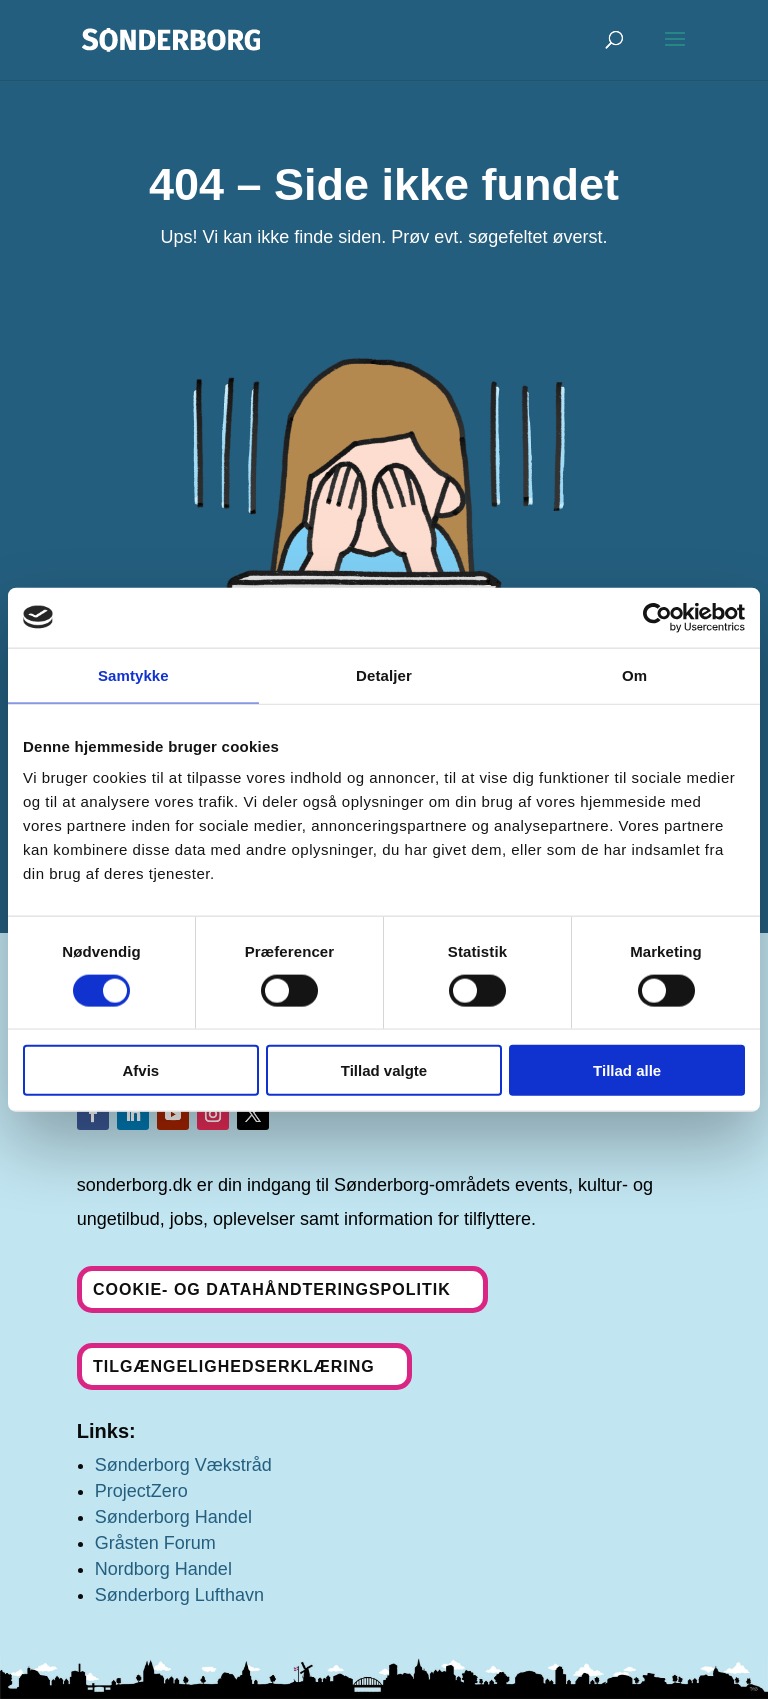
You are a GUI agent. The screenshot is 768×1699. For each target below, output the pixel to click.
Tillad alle (627, 1070)
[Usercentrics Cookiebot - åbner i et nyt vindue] (657, 617)
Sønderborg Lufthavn (179, 1595)
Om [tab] (634, 674)
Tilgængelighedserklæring (234, 1366)
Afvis (140, 1070)
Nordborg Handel (163, 1569)
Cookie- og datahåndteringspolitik (272, 1289)
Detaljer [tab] (384, 674)
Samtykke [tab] (133, 674)
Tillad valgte (384, 1070)
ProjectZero (141, 1491)
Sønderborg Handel (173, 1517)
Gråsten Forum (155, 1543)
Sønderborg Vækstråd (183, 1465)
